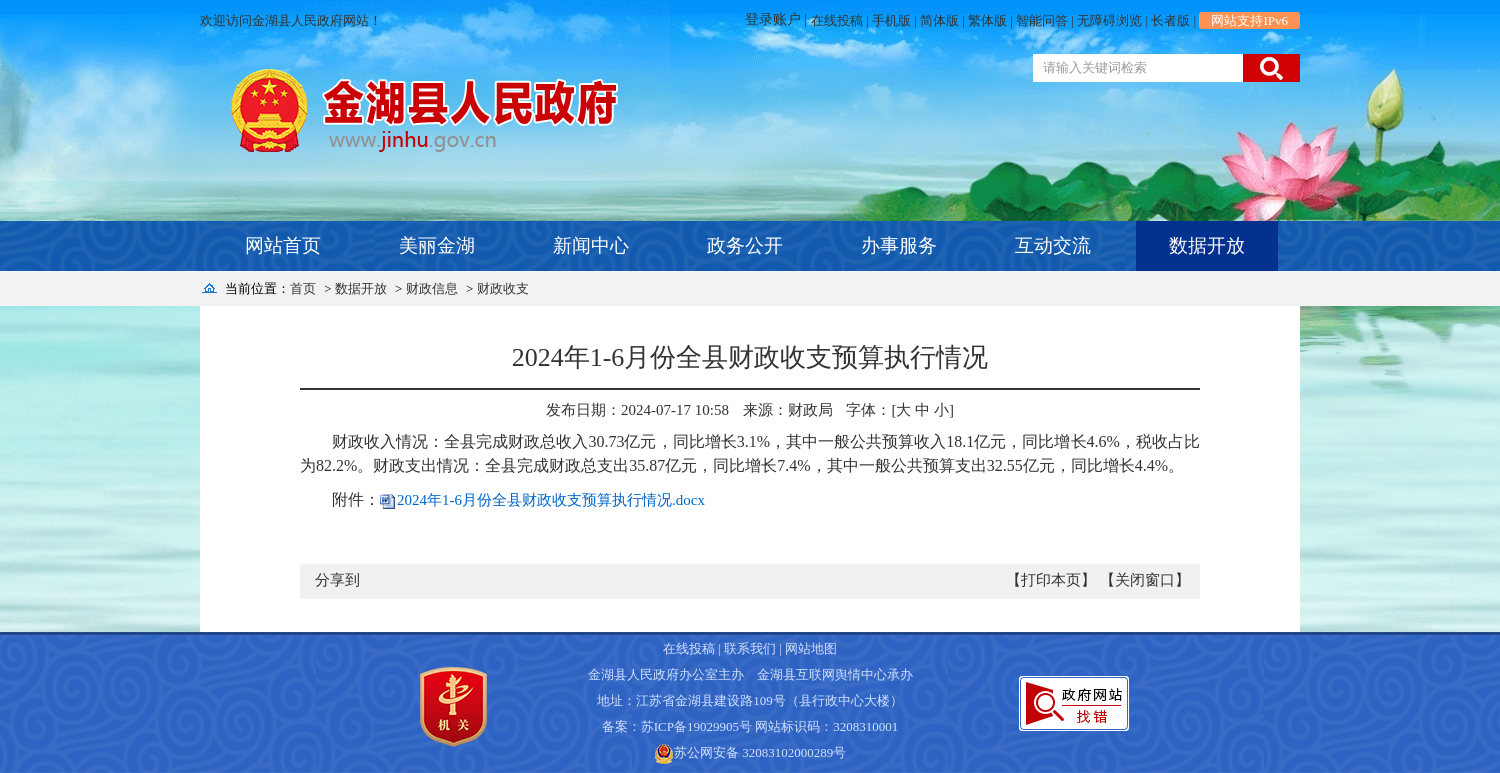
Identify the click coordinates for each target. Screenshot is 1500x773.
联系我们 (750, 648)
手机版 (891, 20)
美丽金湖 (437, 245)
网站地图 (811, 648)
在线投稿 (837, 20)
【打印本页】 (1051, 580)
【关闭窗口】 (1145, 580)
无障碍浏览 (1109, 20)
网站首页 (283, 245)
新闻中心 (591, 245)
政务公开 (745, 245)
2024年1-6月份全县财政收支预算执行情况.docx (551, 500)
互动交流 (1053, 245)
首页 (303, 288)
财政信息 (432, 288)
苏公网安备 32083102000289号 (760, 752)
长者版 (1170, 20)
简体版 (939, 20)
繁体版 (987, 20)
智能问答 (1042, 20)
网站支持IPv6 (1249, 20)
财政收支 (503, 288)
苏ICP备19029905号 (696, 726)
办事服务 (899, 245)
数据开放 (1207, 245)
